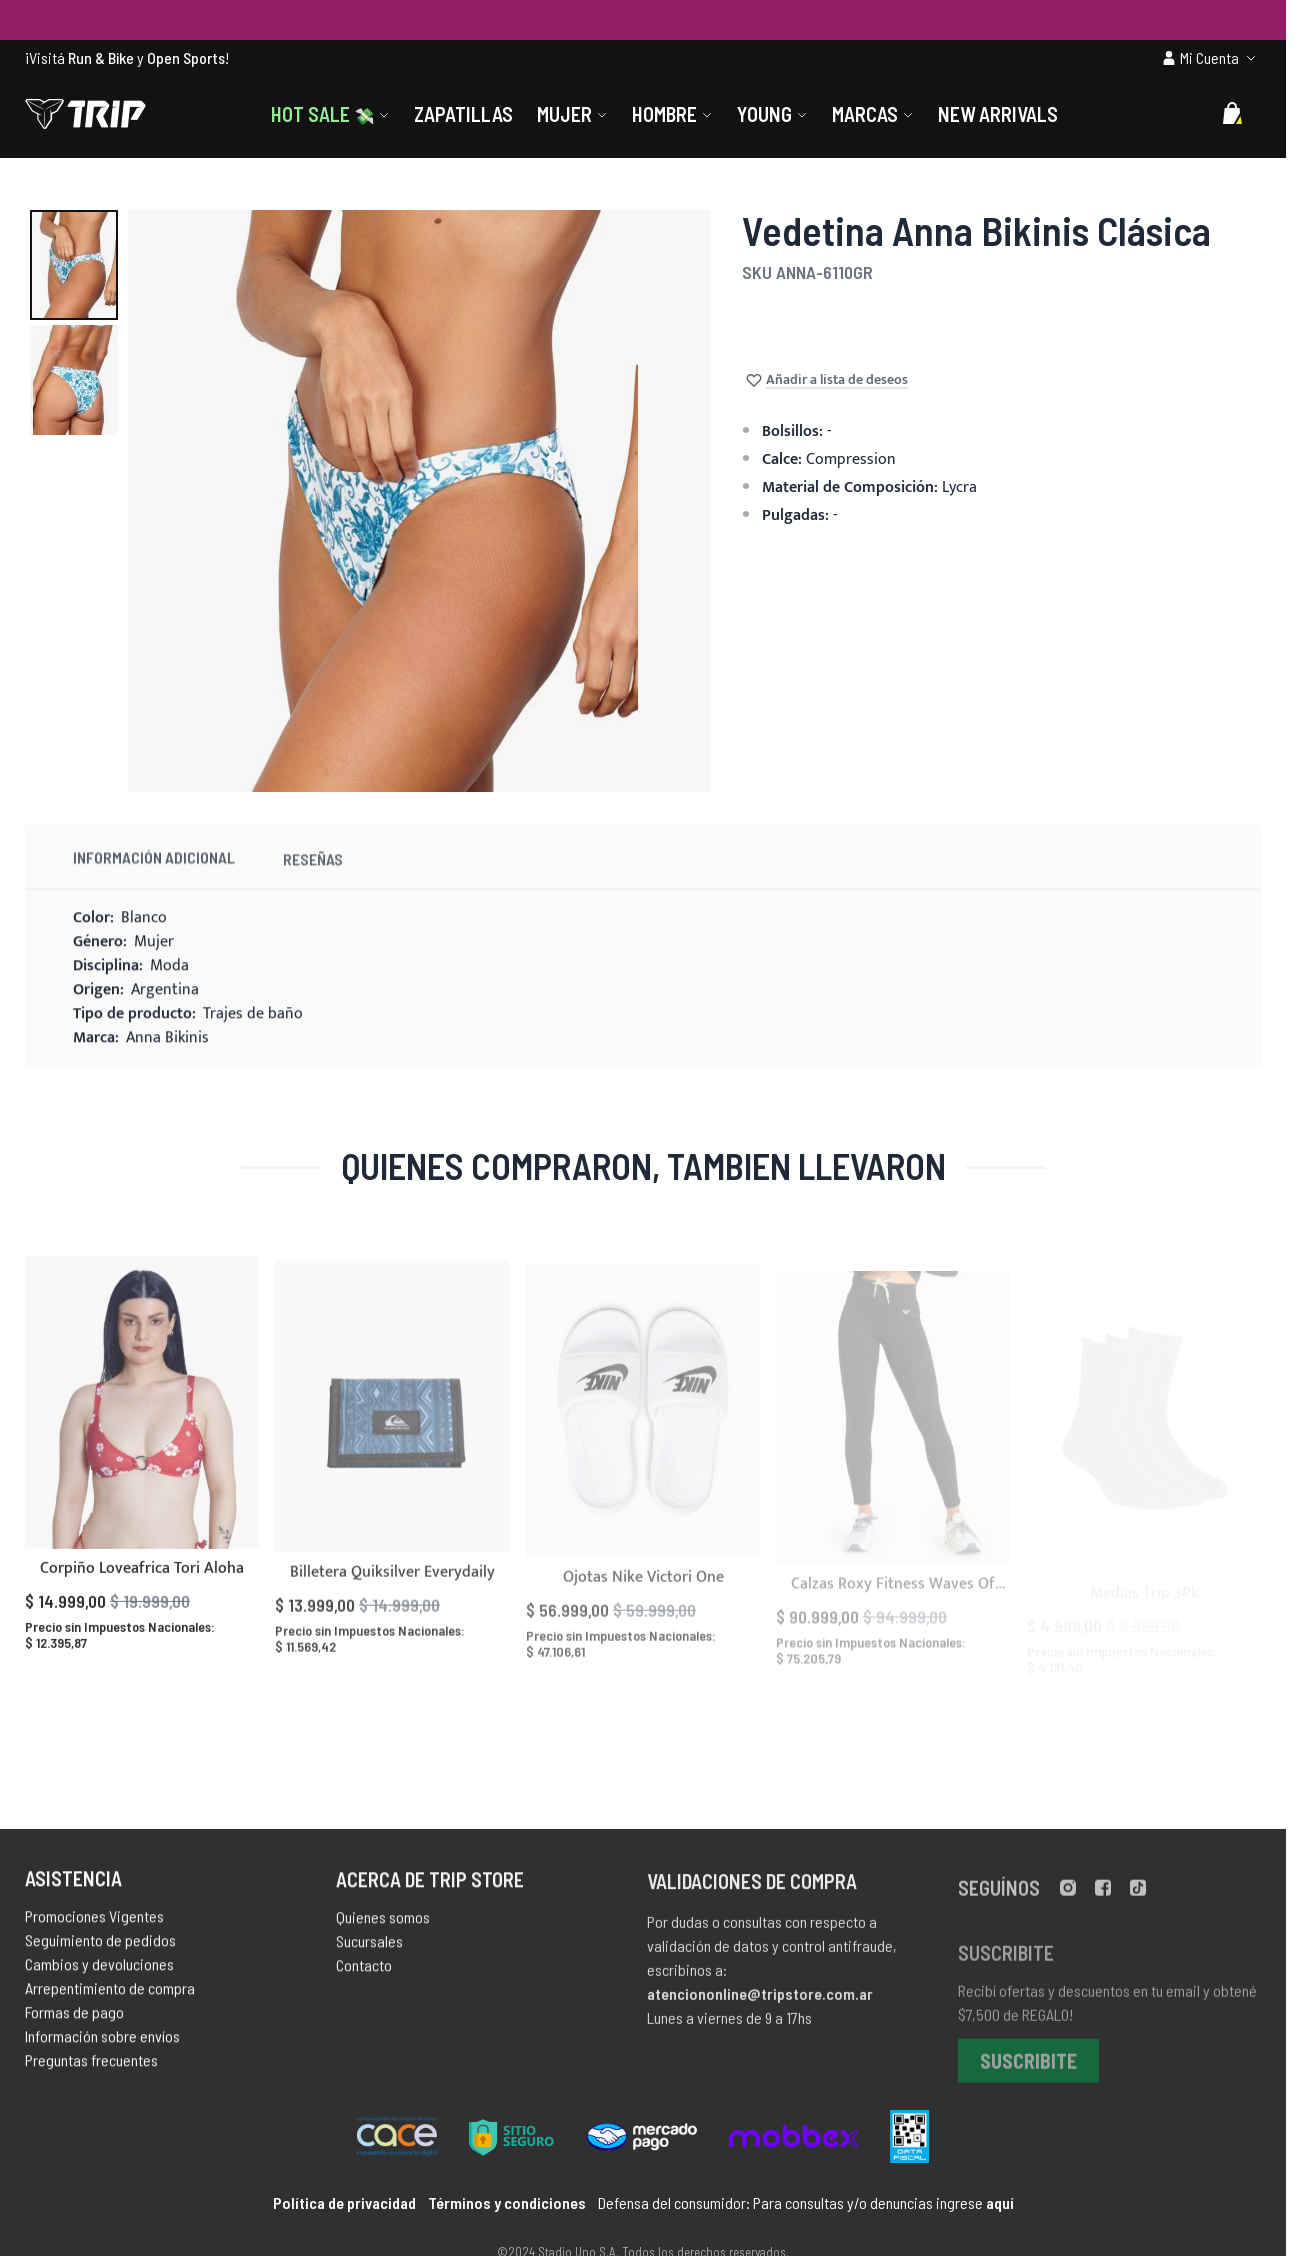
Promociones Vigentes (94, 1928)
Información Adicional (154, 887)
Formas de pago (74, 2024)
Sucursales (369, 1958)
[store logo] (85, 114)
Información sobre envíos (102, 2048)
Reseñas (313, 895)
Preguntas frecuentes (91, 2072)
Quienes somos (383, 1934)
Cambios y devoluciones (99, 1976)
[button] (74, 265)
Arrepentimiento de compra (110, 2000)
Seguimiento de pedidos (100, 1952)
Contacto (364, 1982)
